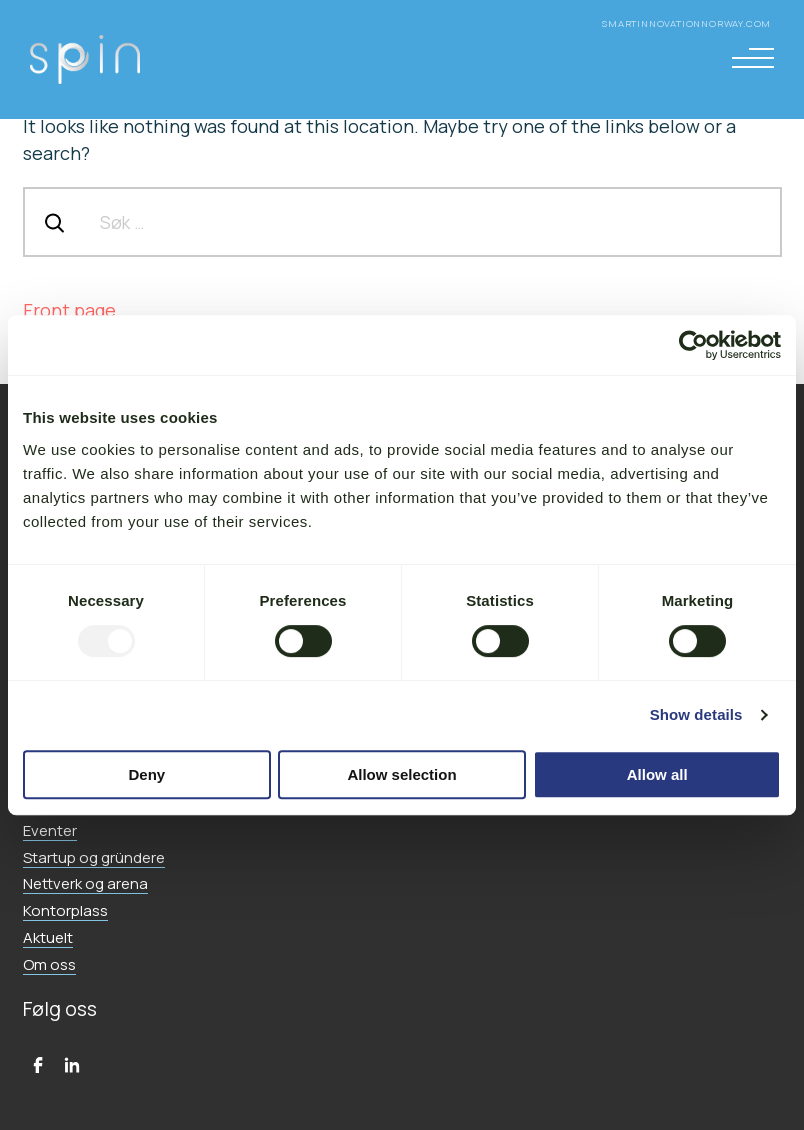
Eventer (50, 830)
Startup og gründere (94, 857)
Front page (69, 310)
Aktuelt (48, 937)
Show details (696, 714)
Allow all (657, 774)
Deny (146, 774)
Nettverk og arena (85, 883)
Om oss (49, 964)
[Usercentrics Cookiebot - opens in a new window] (693, 345)
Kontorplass (65, 910)
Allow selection (401, 774)
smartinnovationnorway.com (688, 23)
